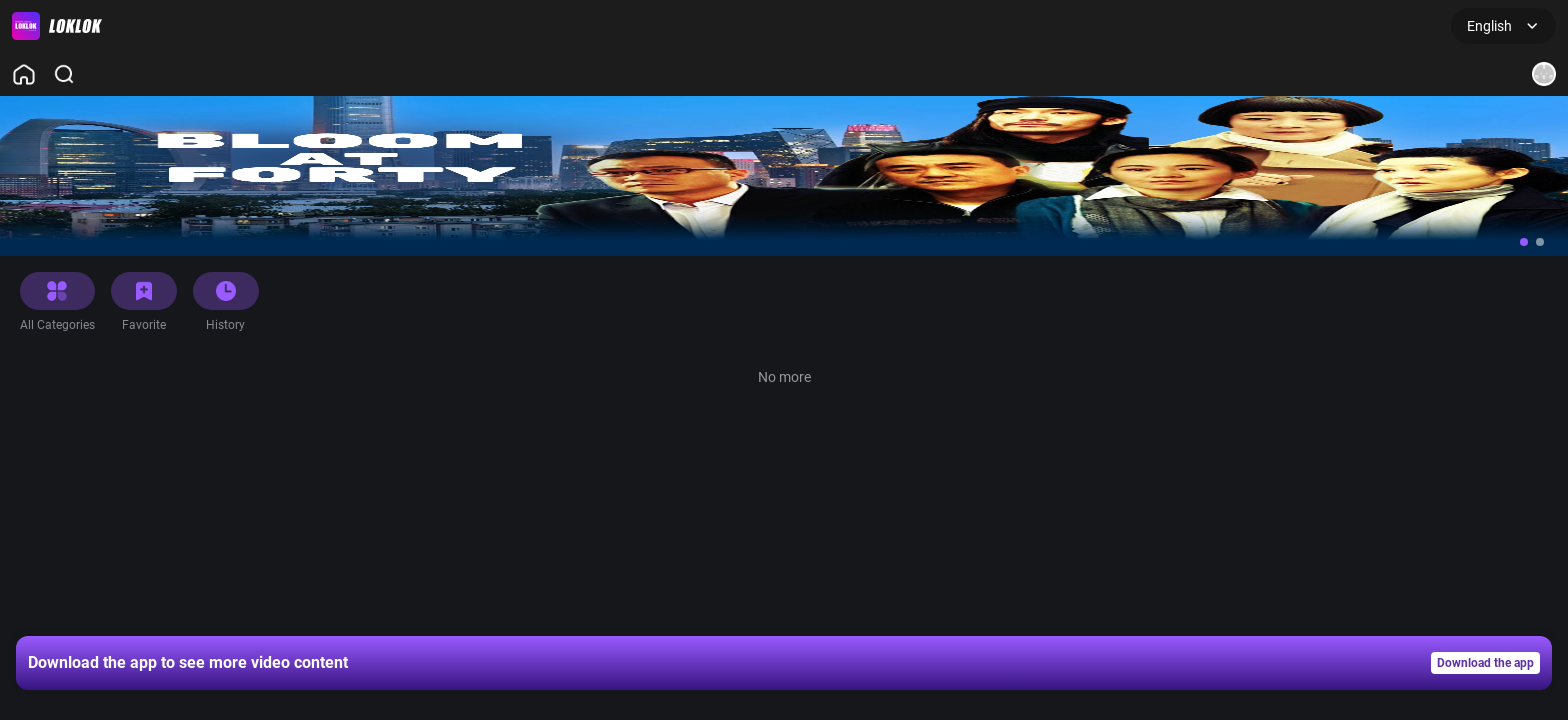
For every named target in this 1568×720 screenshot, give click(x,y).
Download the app (1485, 663)
